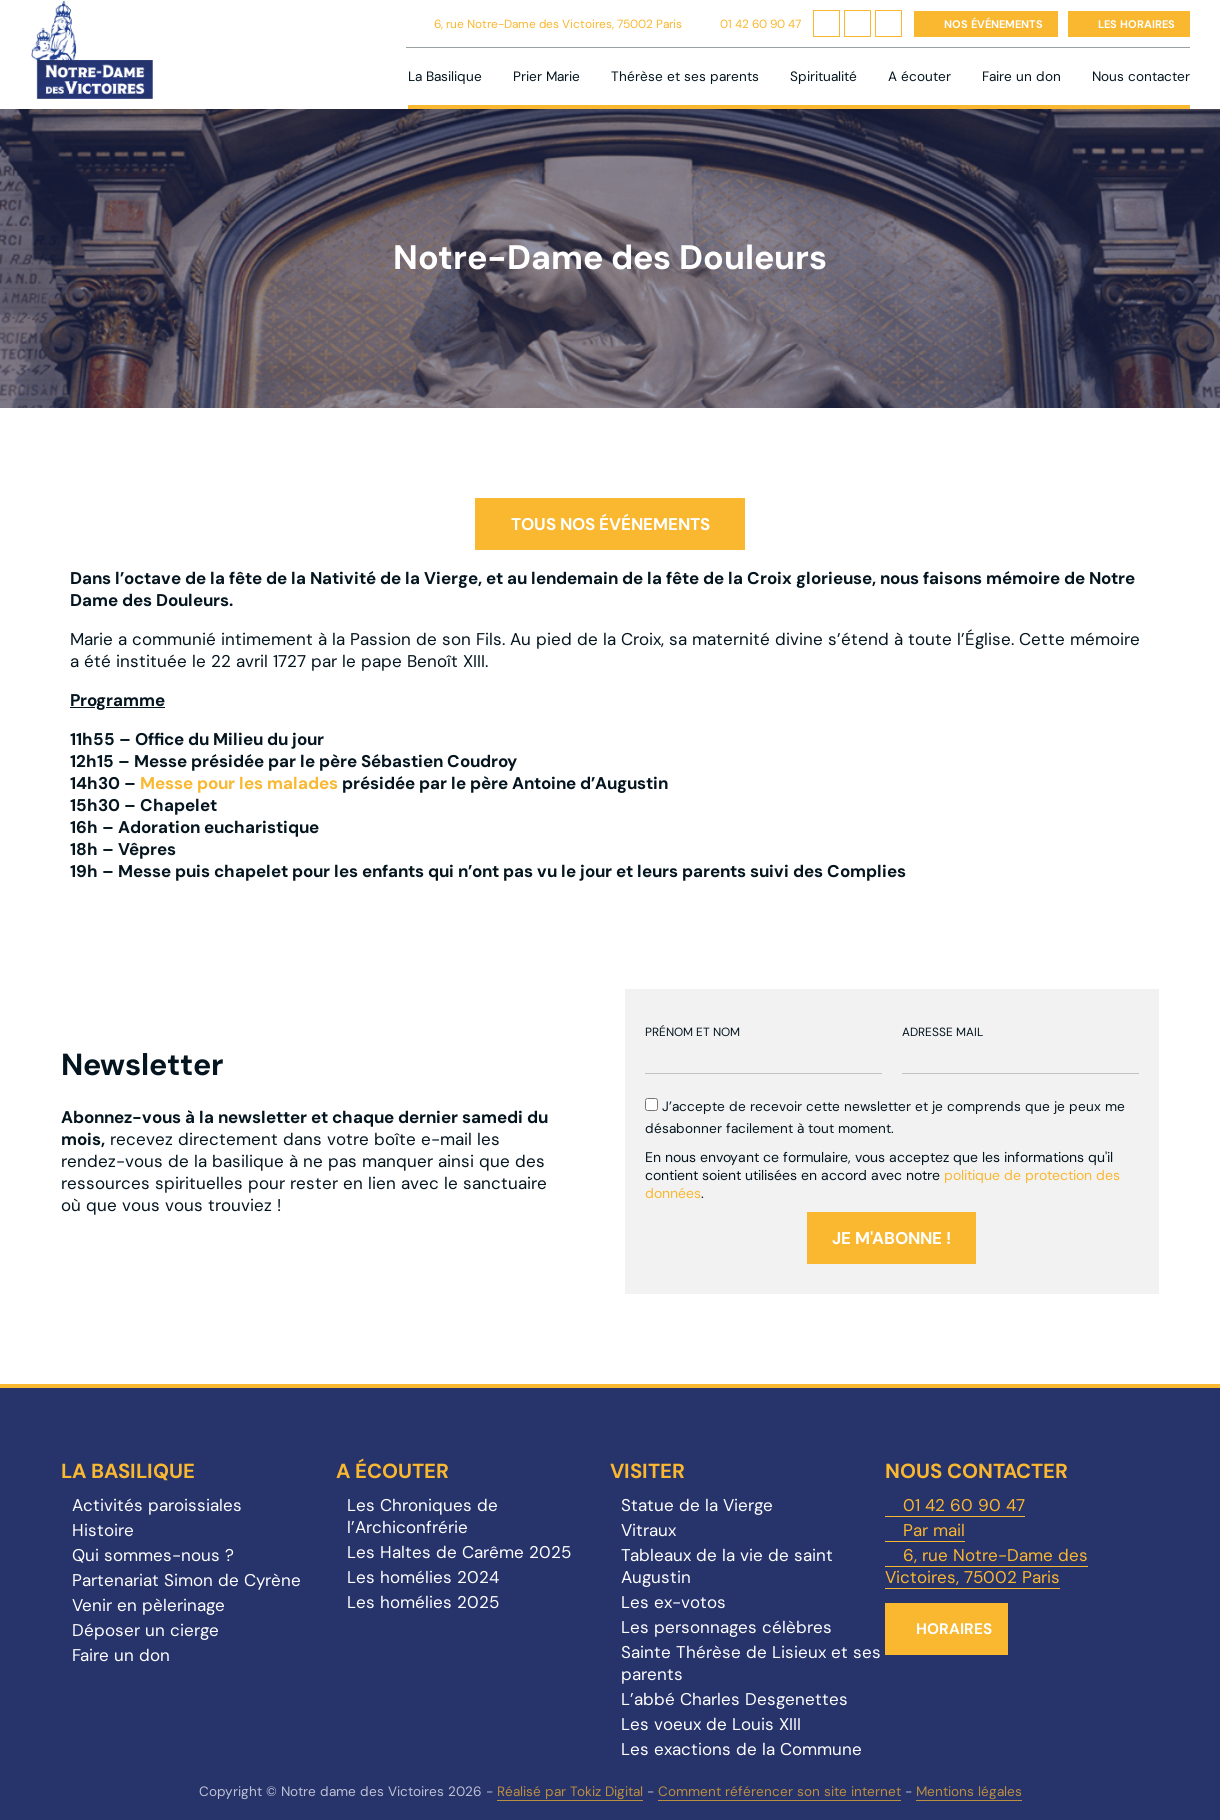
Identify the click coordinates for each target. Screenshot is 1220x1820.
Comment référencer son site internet (779, 1791)
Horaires (954, 1629)
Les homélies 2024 (423, 1577)
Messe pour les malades (239, 783)
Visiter (647, 1471)
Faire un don (1021, 76)
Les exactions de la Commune (741, 1749)
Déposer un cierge (145, 1630)
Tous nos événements (610, 524)
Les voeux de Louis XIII (711, 1724)
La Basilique (445, 76)
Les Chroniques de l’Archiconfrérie (422, 1516)
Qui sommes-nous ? (153, 1555)
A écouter (919, 76)
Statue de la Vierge (697, 1505)
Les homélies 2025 (423, 1602)
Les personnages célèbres (726, 1627)
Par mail (934, 1530)
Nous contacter (1141, 76)
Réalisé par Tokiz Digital (570, 1791)
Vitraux (648, 1530)
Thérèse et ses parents (685, 76)
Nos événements (993, 24)
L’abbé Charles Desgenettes (734, 1699)
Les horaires (1136, 24)
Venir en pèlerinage (148, 1605)
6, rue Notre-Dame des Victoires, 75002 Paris (558, 24)
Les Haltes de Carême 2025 (459, 1552)
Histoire (103, 1530)
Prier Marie (546, 76)
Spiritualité (823, 76)
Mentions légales (969, 1791)
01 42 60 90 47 (760, 24)
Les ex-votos (673, 1602)
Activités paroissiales (157, 1505)
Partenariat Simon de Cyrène (186, 1580)
